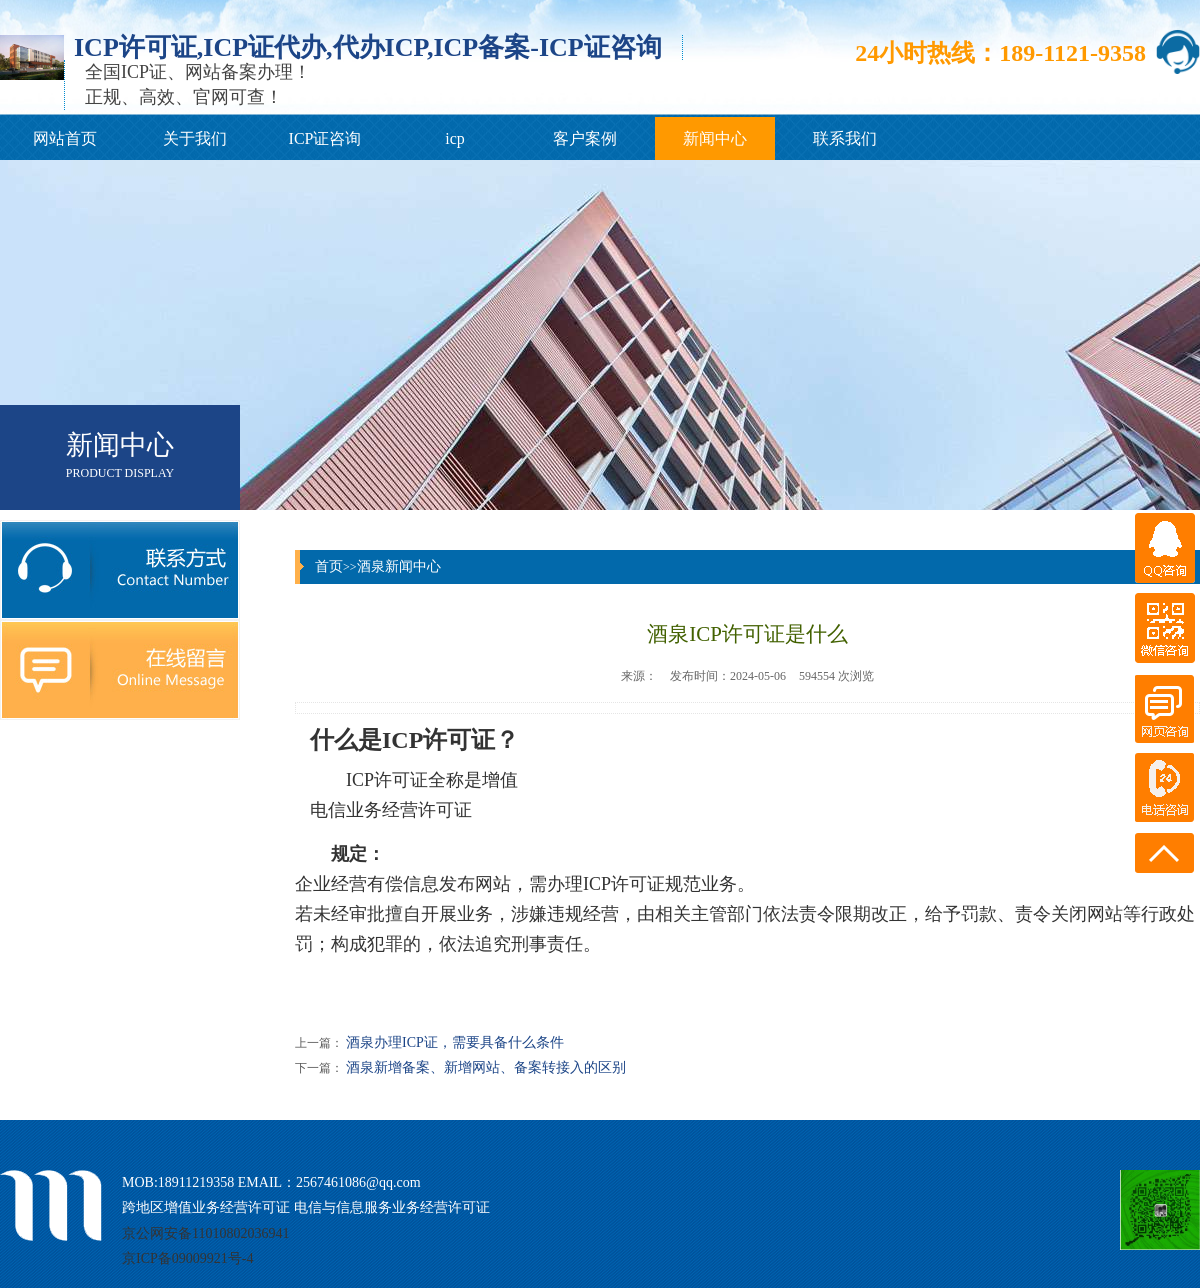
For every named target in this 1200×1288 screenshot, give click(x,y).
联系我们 (845, 138)
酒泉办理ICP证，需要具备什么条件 (455, 1042)
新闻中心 (715, 138)
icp (455, 138)
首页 (329, 566)
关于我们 (195, 138)
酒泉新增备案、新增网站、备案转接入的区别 (486, 1067)
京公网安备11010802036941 (205, 1233)
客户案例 (585, 138)
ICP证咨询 (325, 138)
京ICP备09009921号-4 (187, 1258)
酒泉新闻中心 (399, 566)
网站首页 (65, 138)
